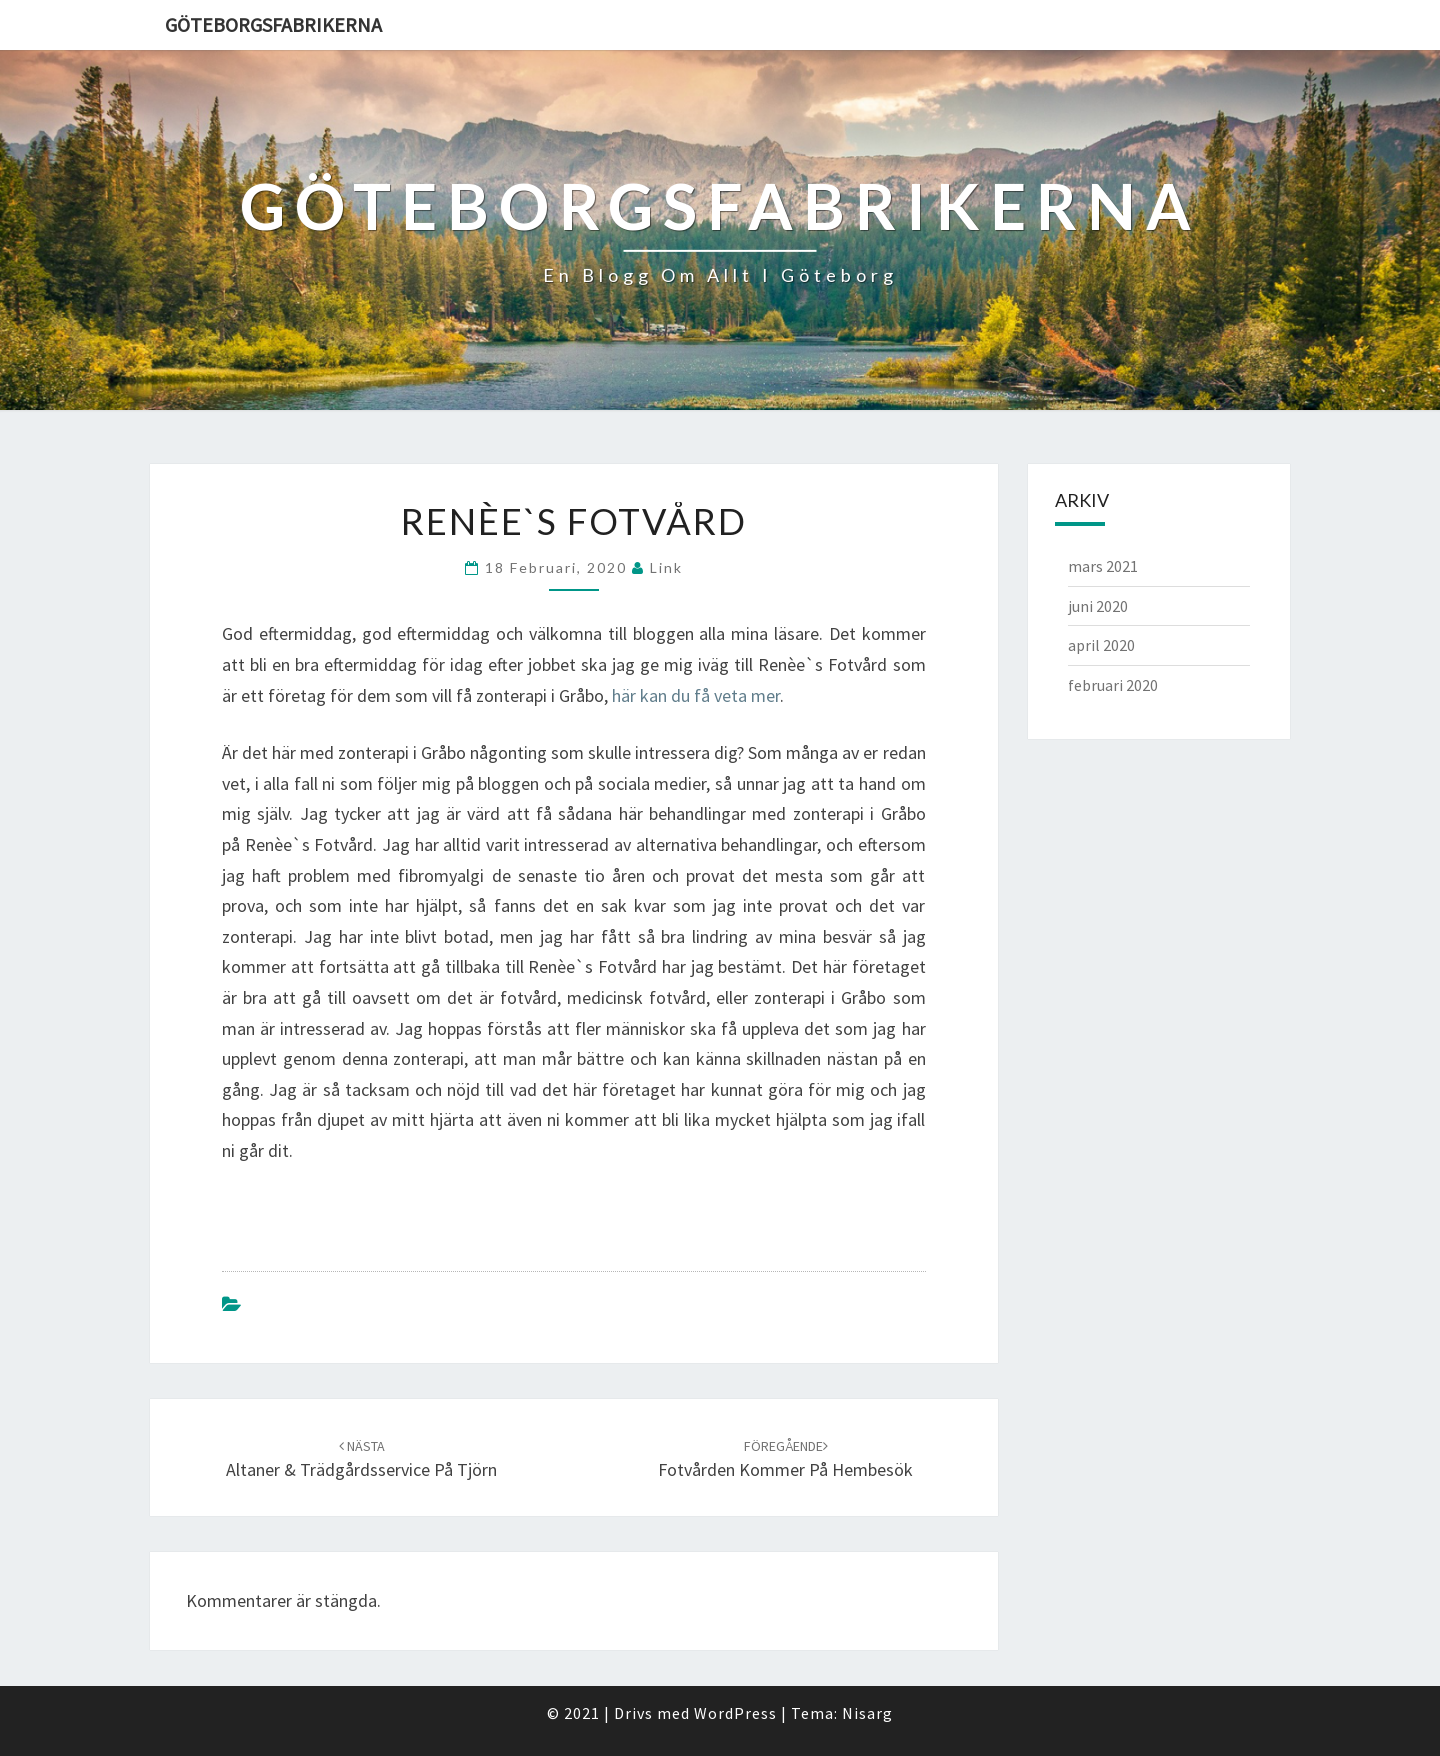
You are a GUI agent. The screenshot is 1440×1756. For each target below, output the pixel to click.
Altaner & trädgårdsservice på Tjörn (361, 1459)
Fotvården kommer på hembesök (785, 1459)
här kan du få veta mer (696, 695)
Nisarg (867, 1713)
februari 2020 (1113, 685)
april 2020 (1101, 645)
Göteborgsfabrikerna (273, 24)
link (666, 567)
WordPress (735, 1713)
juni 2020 (1098, 606)
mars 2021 (1103, 566)
